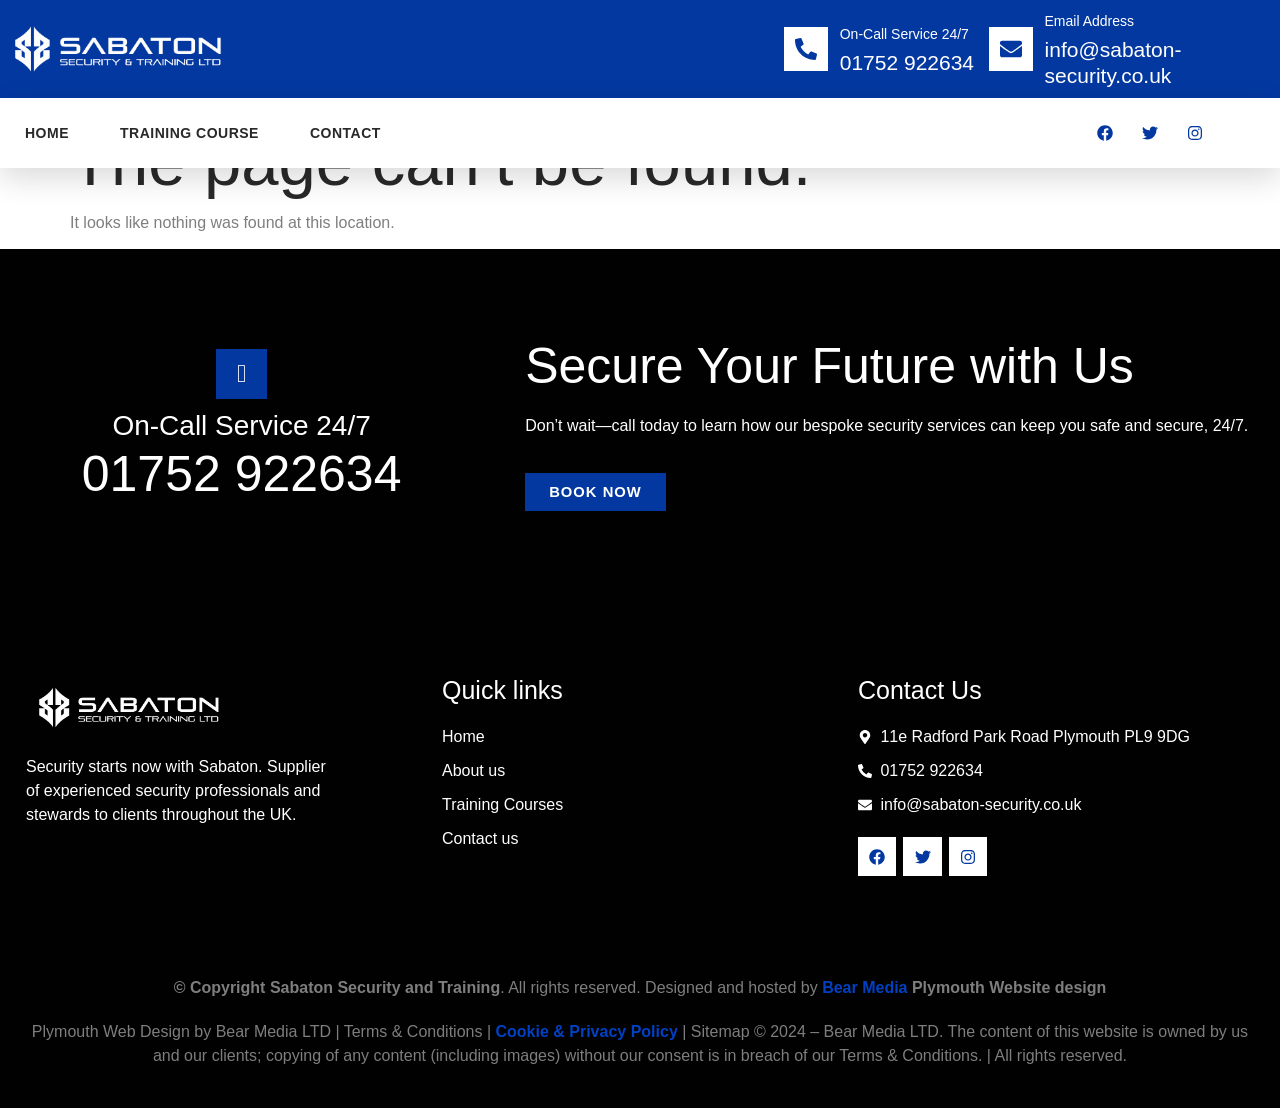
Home (47, 133)
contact (345, 133)
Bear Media (864, 988)
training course (189, 133)
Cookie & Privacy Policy (586, 1032)
